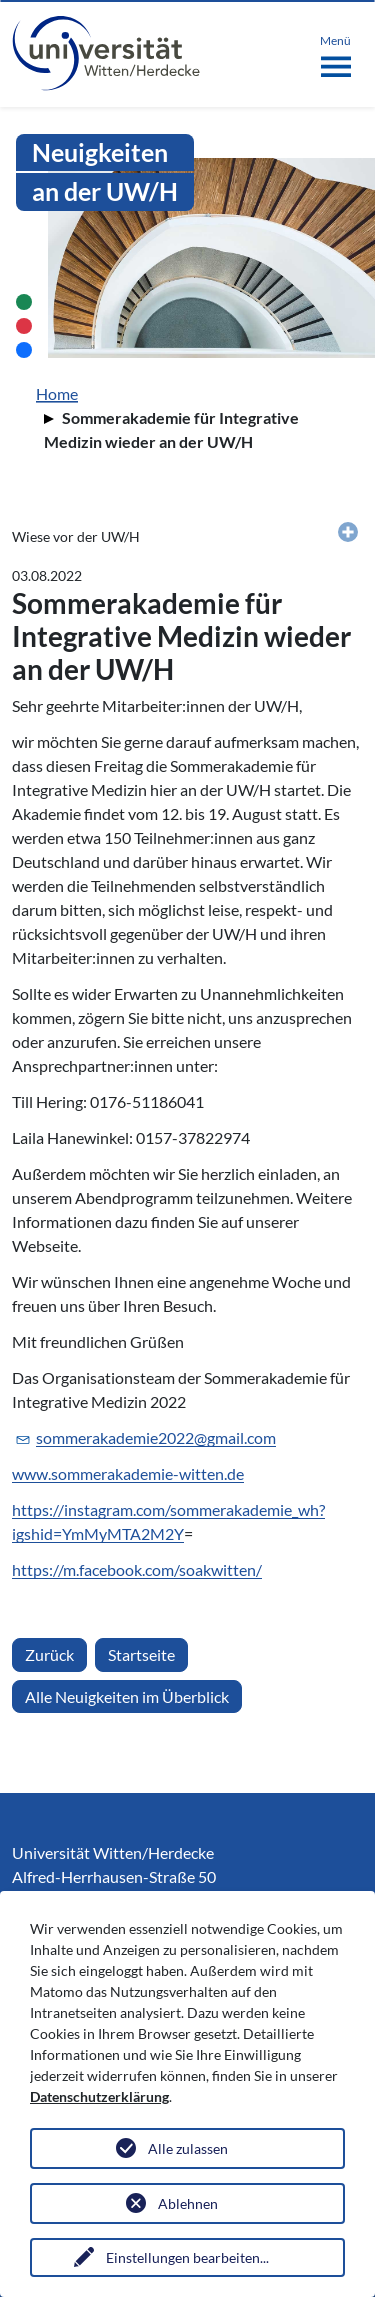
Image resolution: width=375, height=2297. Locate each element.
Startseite (141, 1654)
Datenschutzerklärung (99, 2096)
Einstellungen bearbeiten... (187, 2257)
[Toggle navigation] (335, 52)
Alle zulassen (188, 2148)
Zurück (49, 1654)
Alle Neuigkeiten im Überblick (127, 1696)
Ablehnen (188, 2203)
